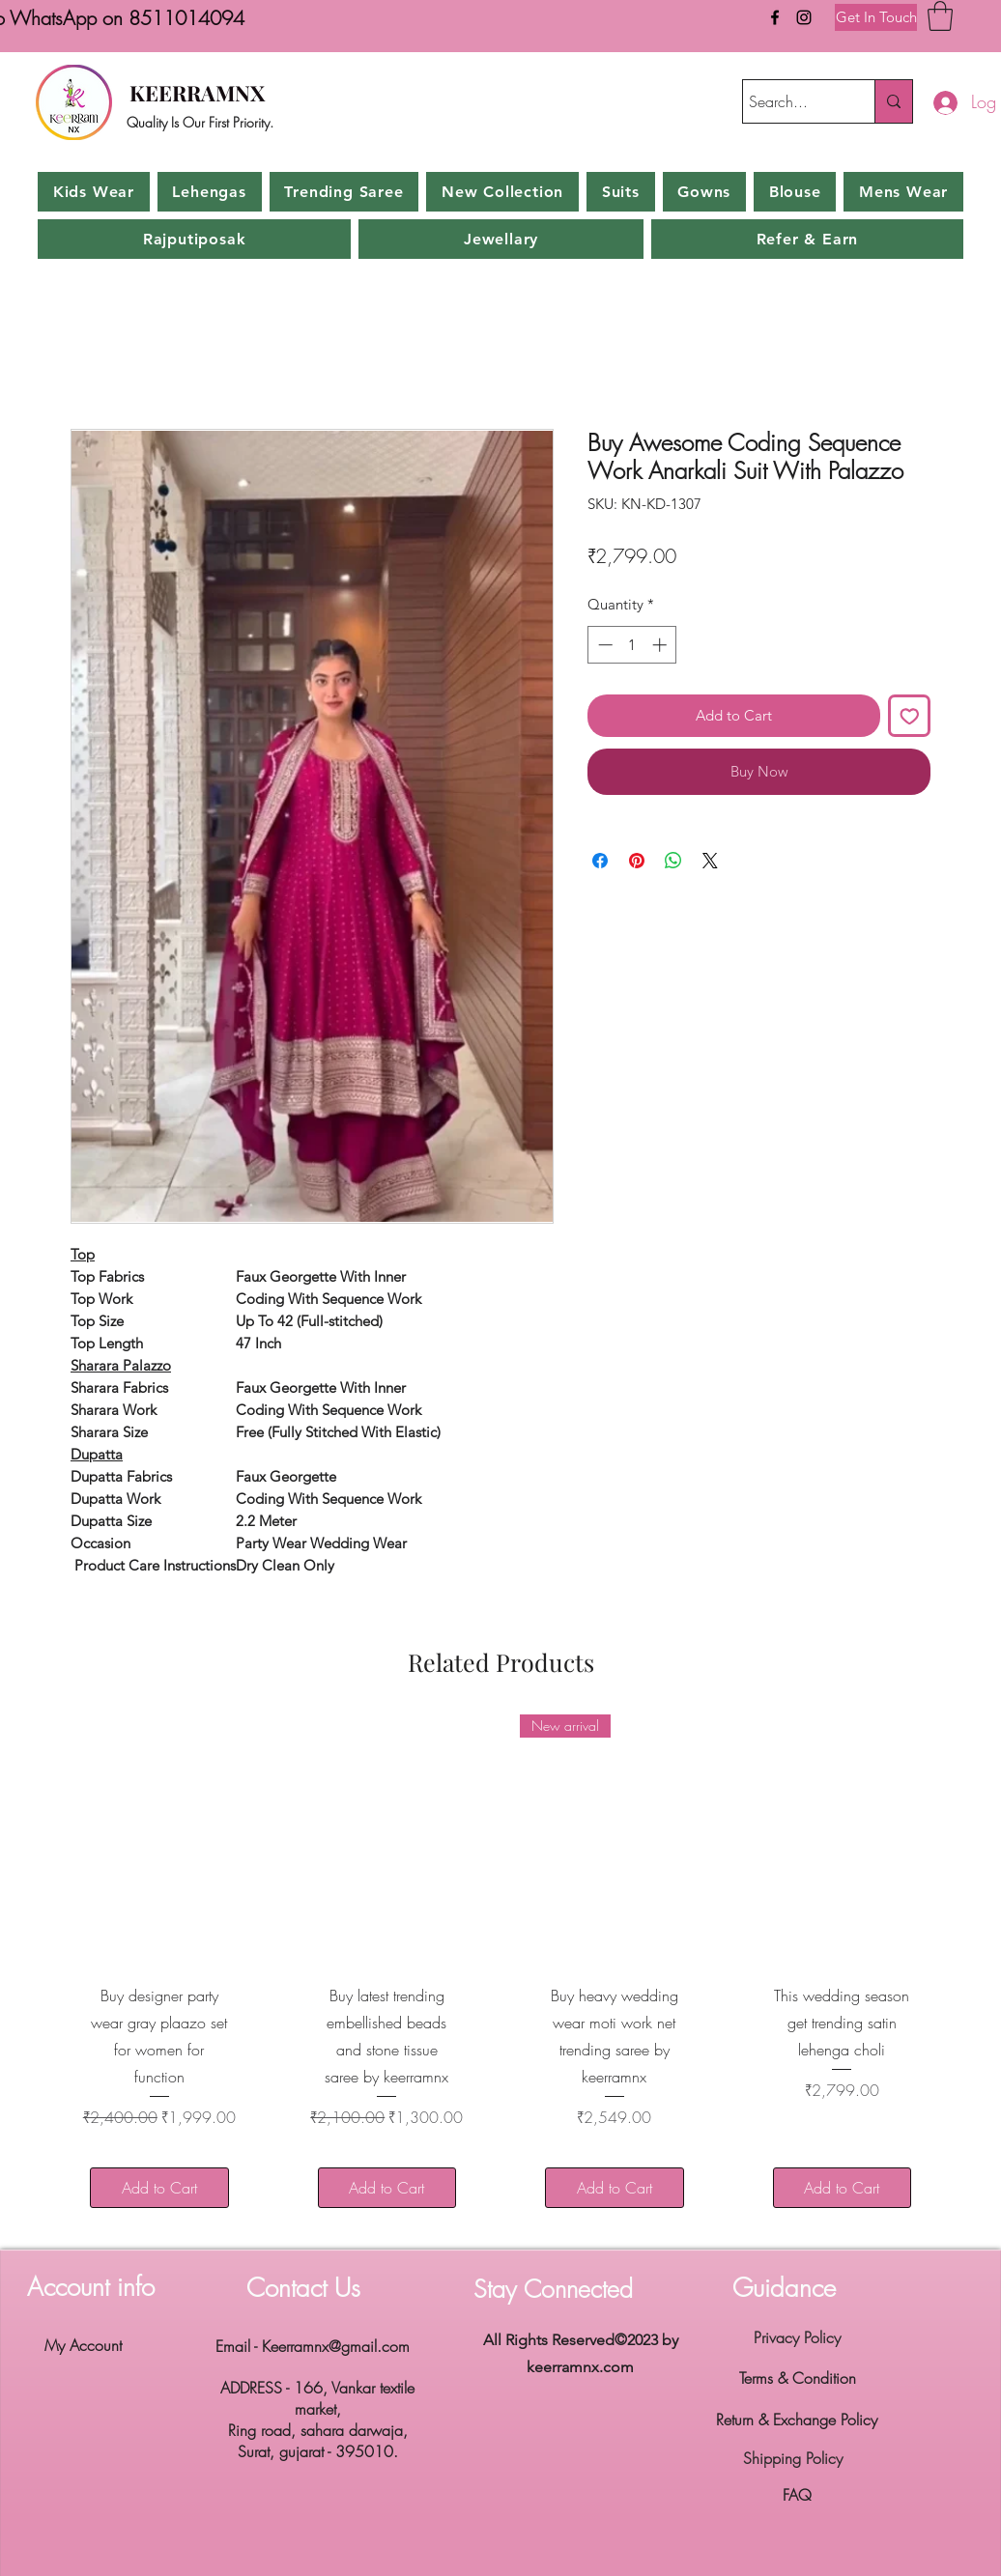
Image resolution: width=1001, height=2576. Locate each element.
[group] (500, 1973)
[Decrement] (603, 645)
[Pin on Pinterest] (636, 860)
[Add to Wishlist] (909, 716)
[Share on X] (710, 860)
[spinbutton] (632, 645)
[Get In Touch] (876, 17)
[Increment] (661, 645)
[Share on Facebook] (600, 860)
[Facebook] (775, 17)
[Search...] (791, 101)
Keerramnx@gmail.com (336, 2346)
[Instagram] (804, 17)
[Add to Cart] (159, 2187)
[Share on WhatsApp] (673, 860)
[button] (940, 16)
